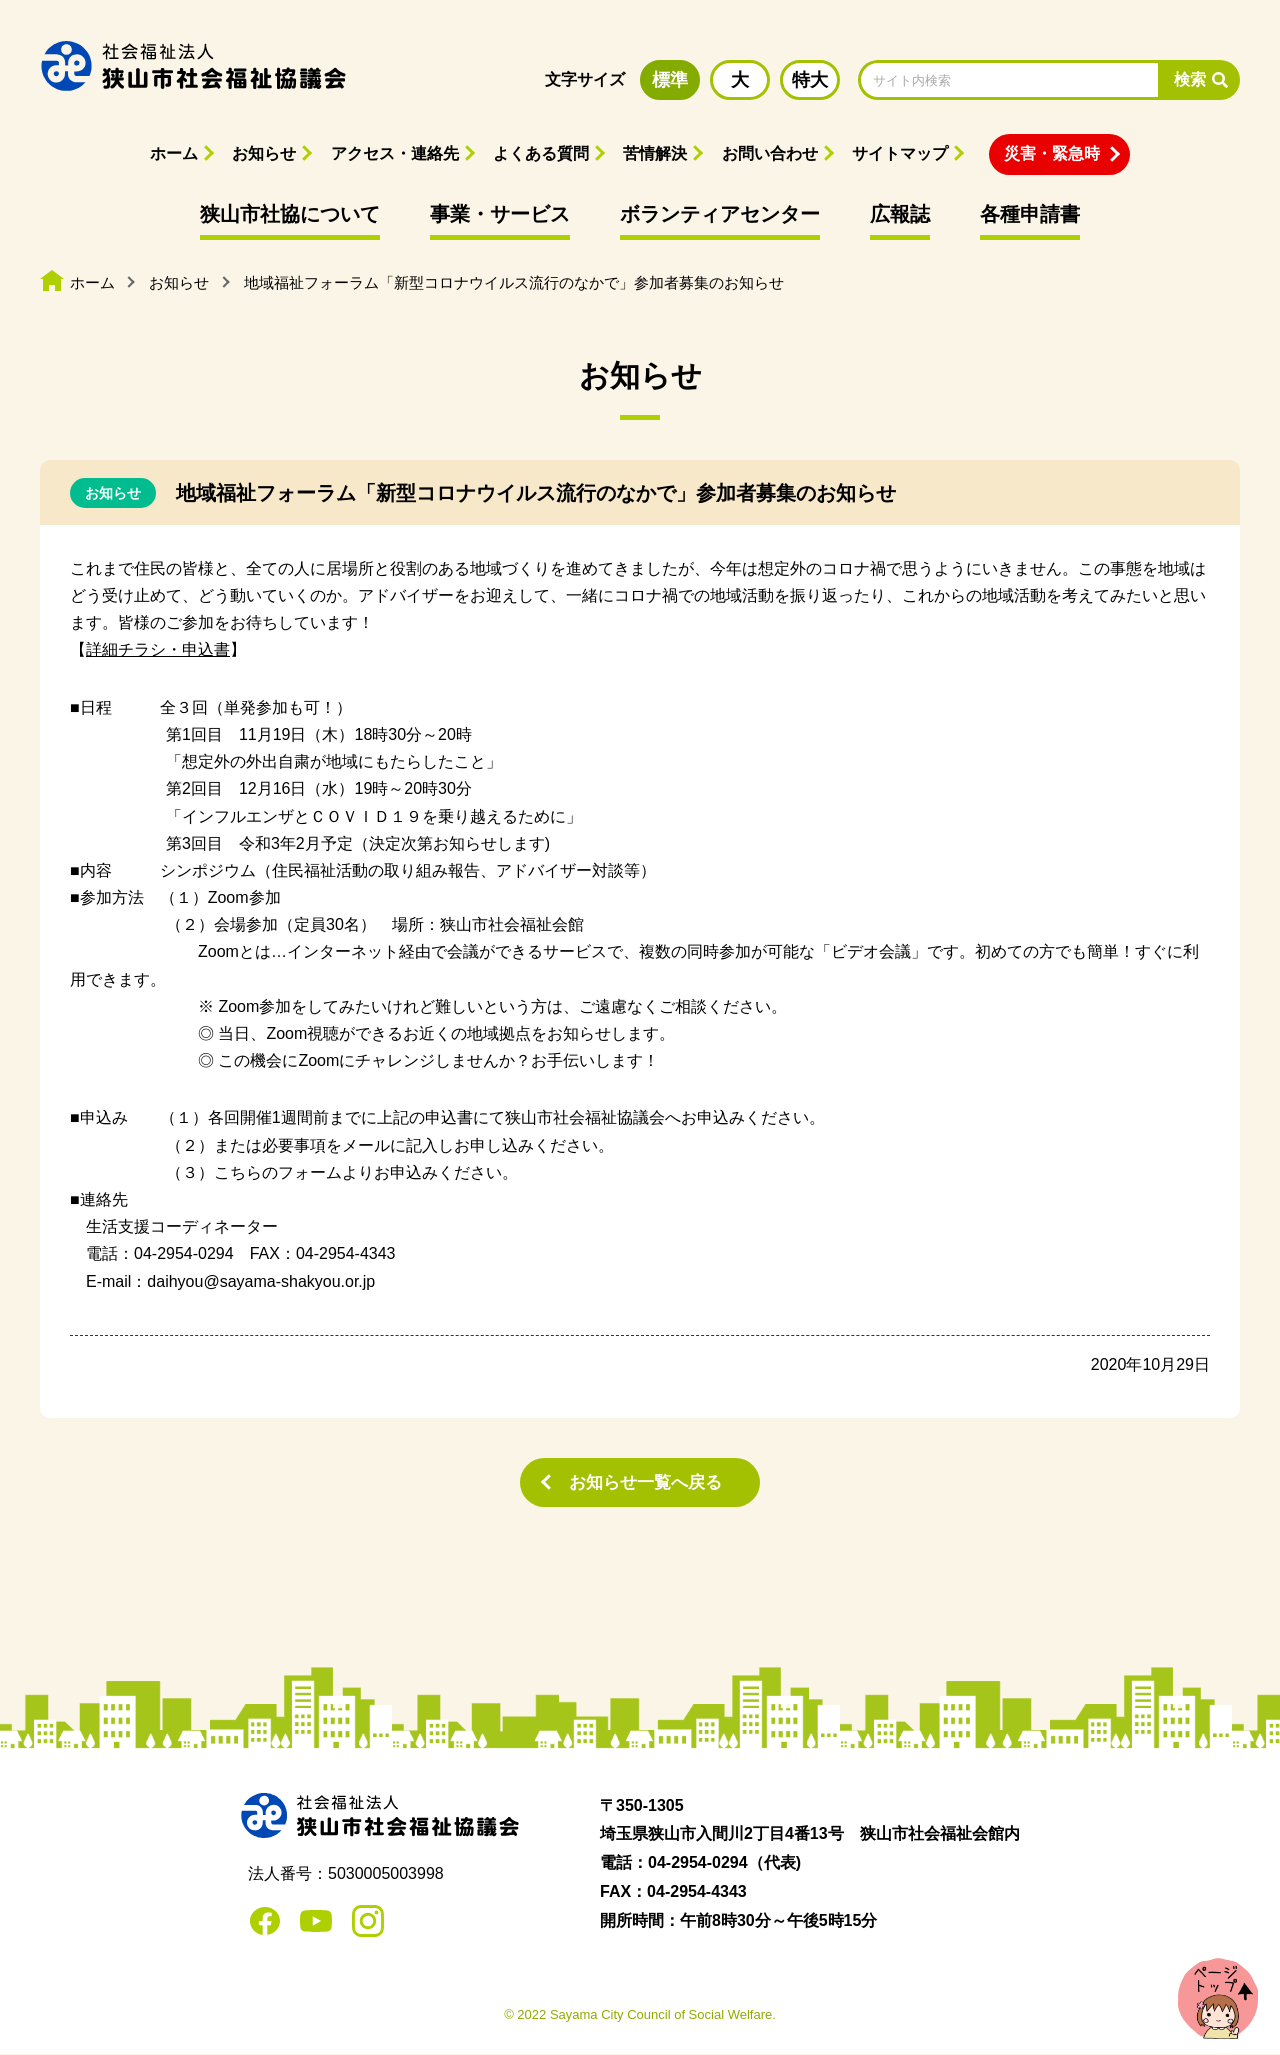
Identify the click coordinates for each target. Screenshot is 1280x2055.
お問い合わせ (770, 153)
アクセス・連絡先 (395, 153)
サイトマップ (900, 153)
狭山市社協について (290, 214)
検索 (1190, 79)
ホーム (174, 153)
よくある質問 (541, 153)
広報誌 (900, 214)
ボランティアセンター (720, 214)
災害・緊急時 (1052, 153)
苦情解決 (655, 153)
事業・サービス (500, 214)
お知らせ (264, 153)
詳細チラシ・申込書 (158, 649)
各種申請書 (1030, 214)
